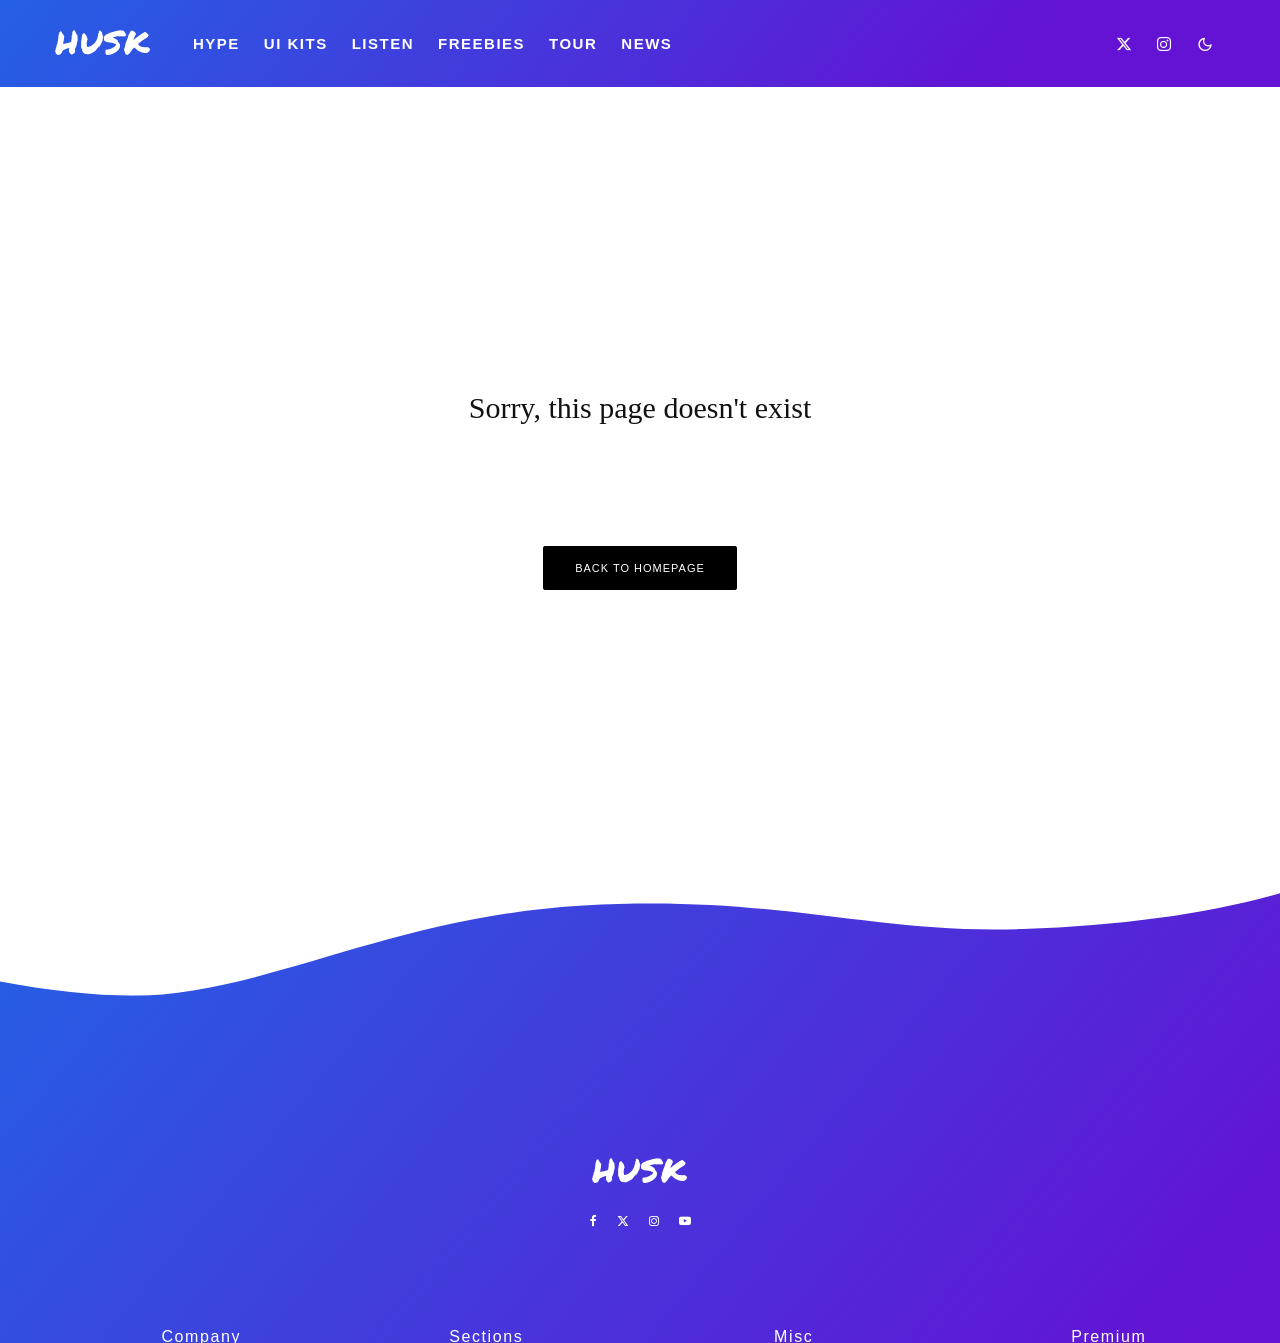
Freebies (481, 43)
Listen (383, 43)
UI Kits (296, 43)
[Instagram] (1165, 43)
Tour (573, 43)
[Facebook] (593, 1221)
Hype (216, 43)
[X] (1125, 43)
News (646, 43)
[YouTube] (685, 1221)
